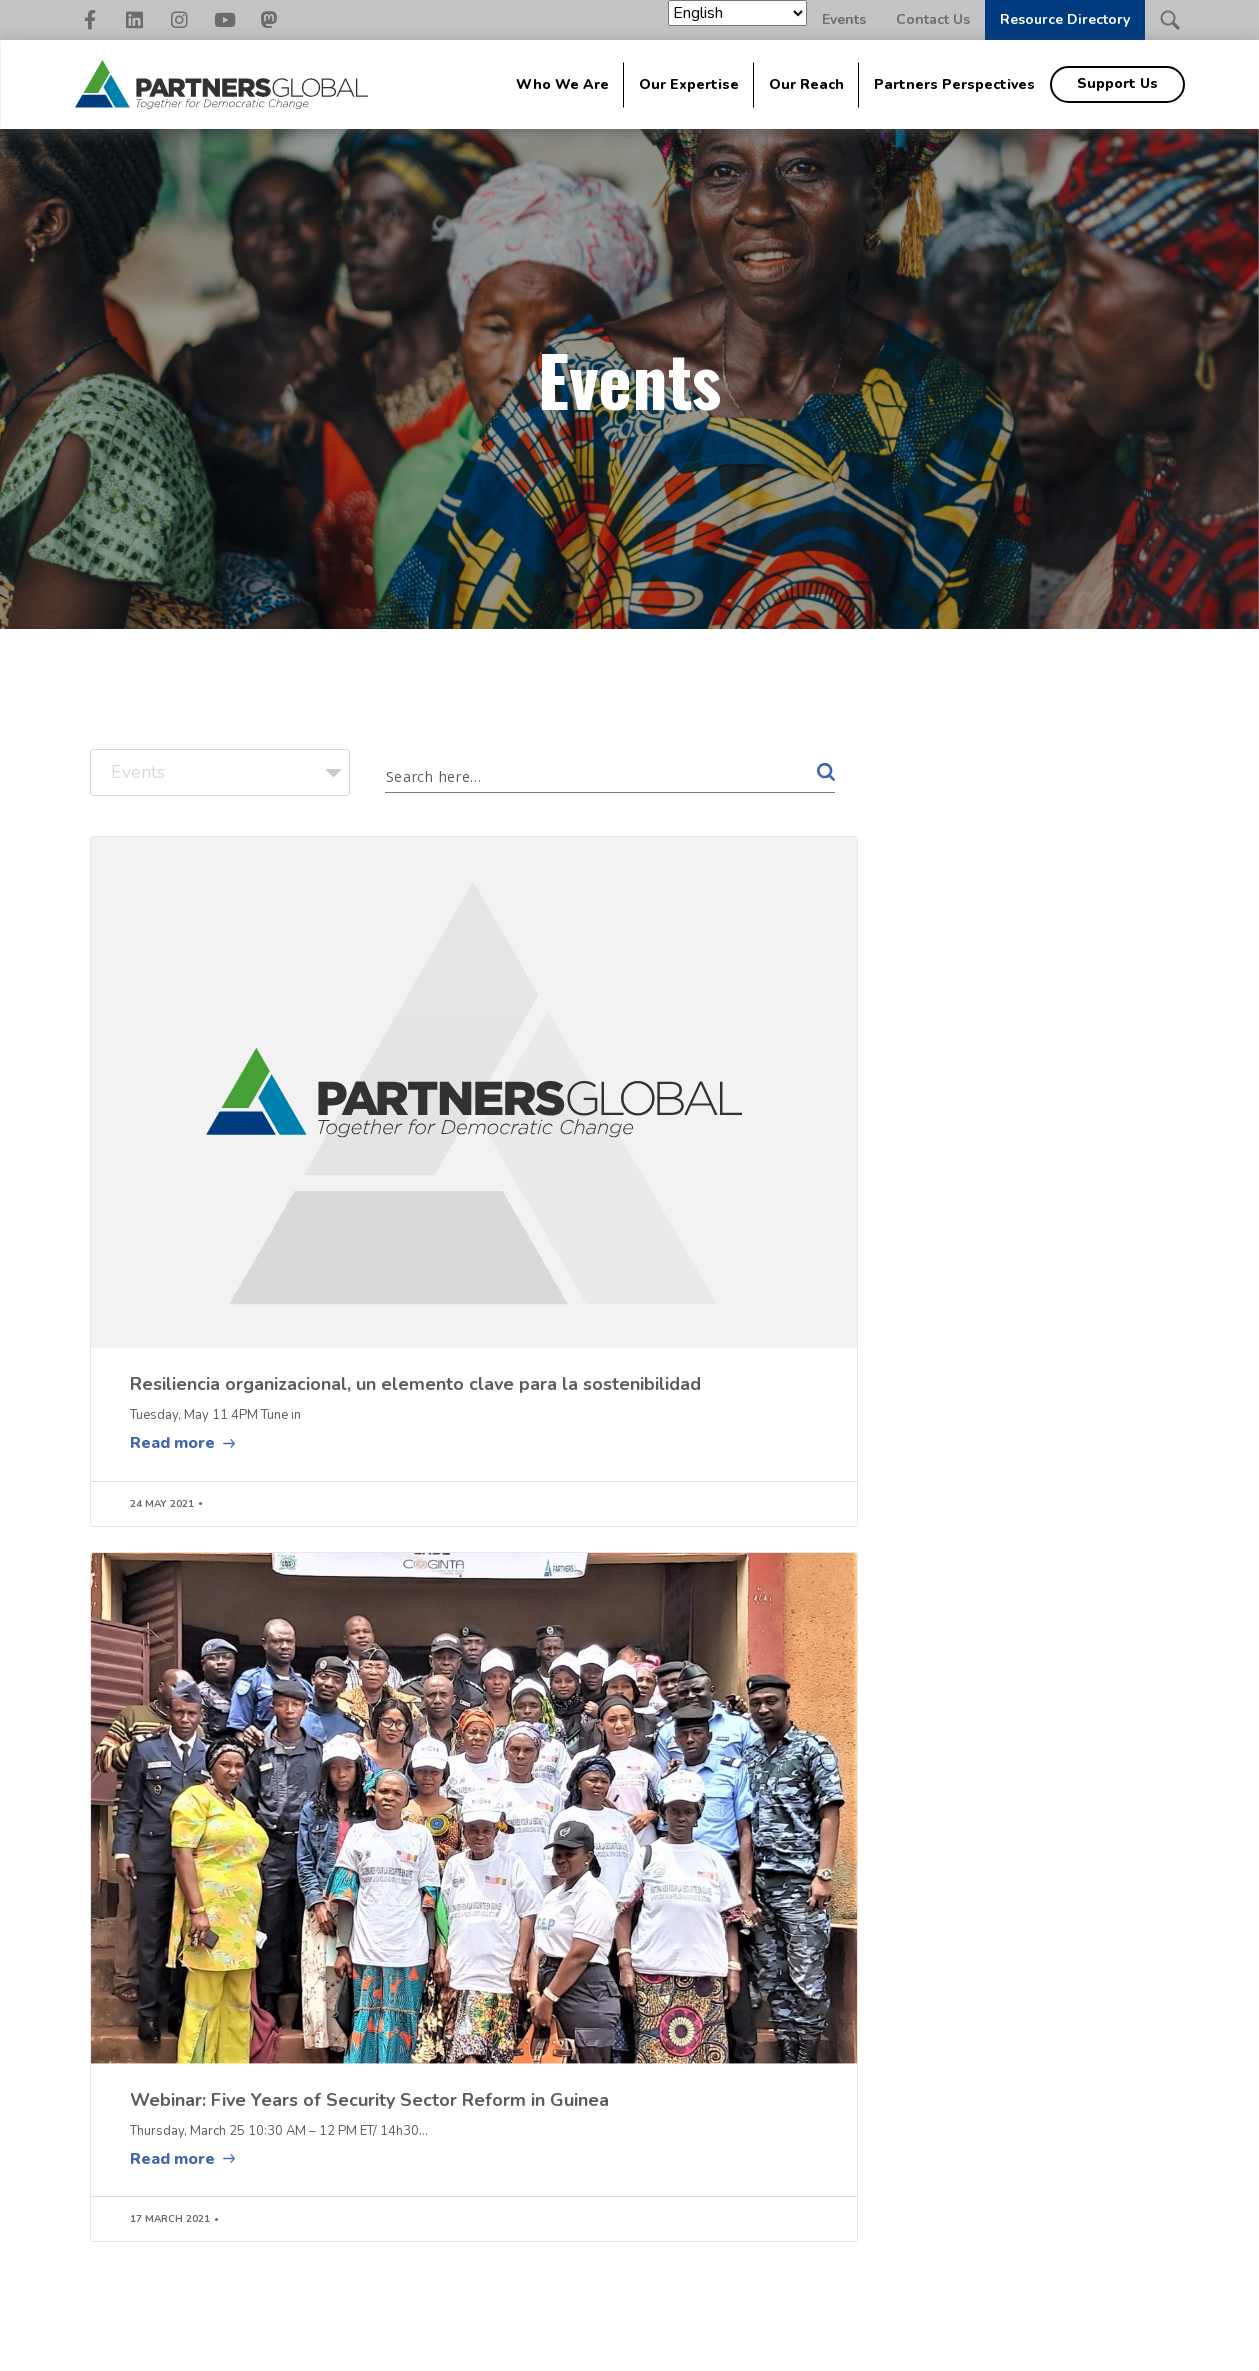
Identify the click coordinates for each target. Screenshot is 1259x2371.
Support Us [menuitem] (1117, 83)
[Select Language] (737, 13)
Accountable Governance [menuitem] (575, 2129)
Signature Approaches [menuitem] (391, 2162)
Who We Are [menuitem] (562, 84)
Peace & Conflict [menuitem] (547, 2214)
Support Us (1110, 2099)
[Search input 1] (581, 774)
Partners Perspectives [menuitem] (954, 84)
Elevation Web (872, 2345)
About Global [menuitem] (391, 2129)
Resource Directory (1065, 19)
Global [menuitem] (371, 2090)
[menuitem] (928, 2125)
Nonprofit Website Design (713, 2345)
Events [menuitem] (864, 2157)
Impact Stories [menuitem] (713, 2162)
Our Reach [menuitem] (806, 84)
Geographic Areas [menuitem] (725, 2195)
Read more (172, 1210)
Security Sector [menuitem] (543, 2247)
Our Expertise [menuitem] (689, 84)
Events (844, 19)
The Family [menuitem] (733, 2129)
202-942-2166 (156, 2163)
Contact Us (933, 19)
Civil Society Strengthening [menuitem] (539, 2172)
